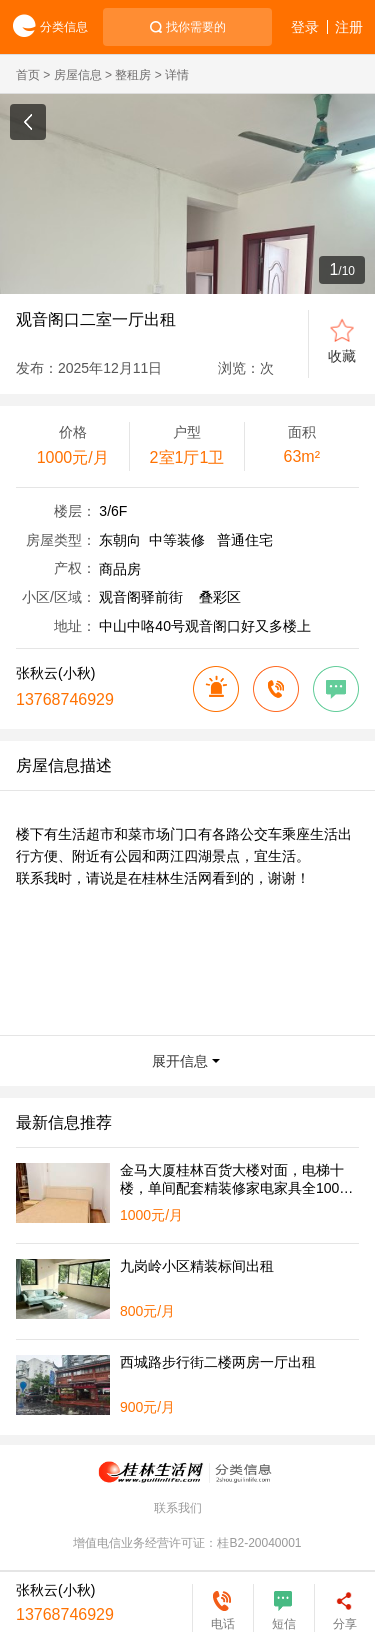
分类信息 (44, 27)
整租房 (133, 75)
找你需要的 (196, 27)
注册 (349, 27)
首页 (28, 75)
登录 (305, 27)
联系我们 (178, 1508)
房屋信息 (78, 75)
